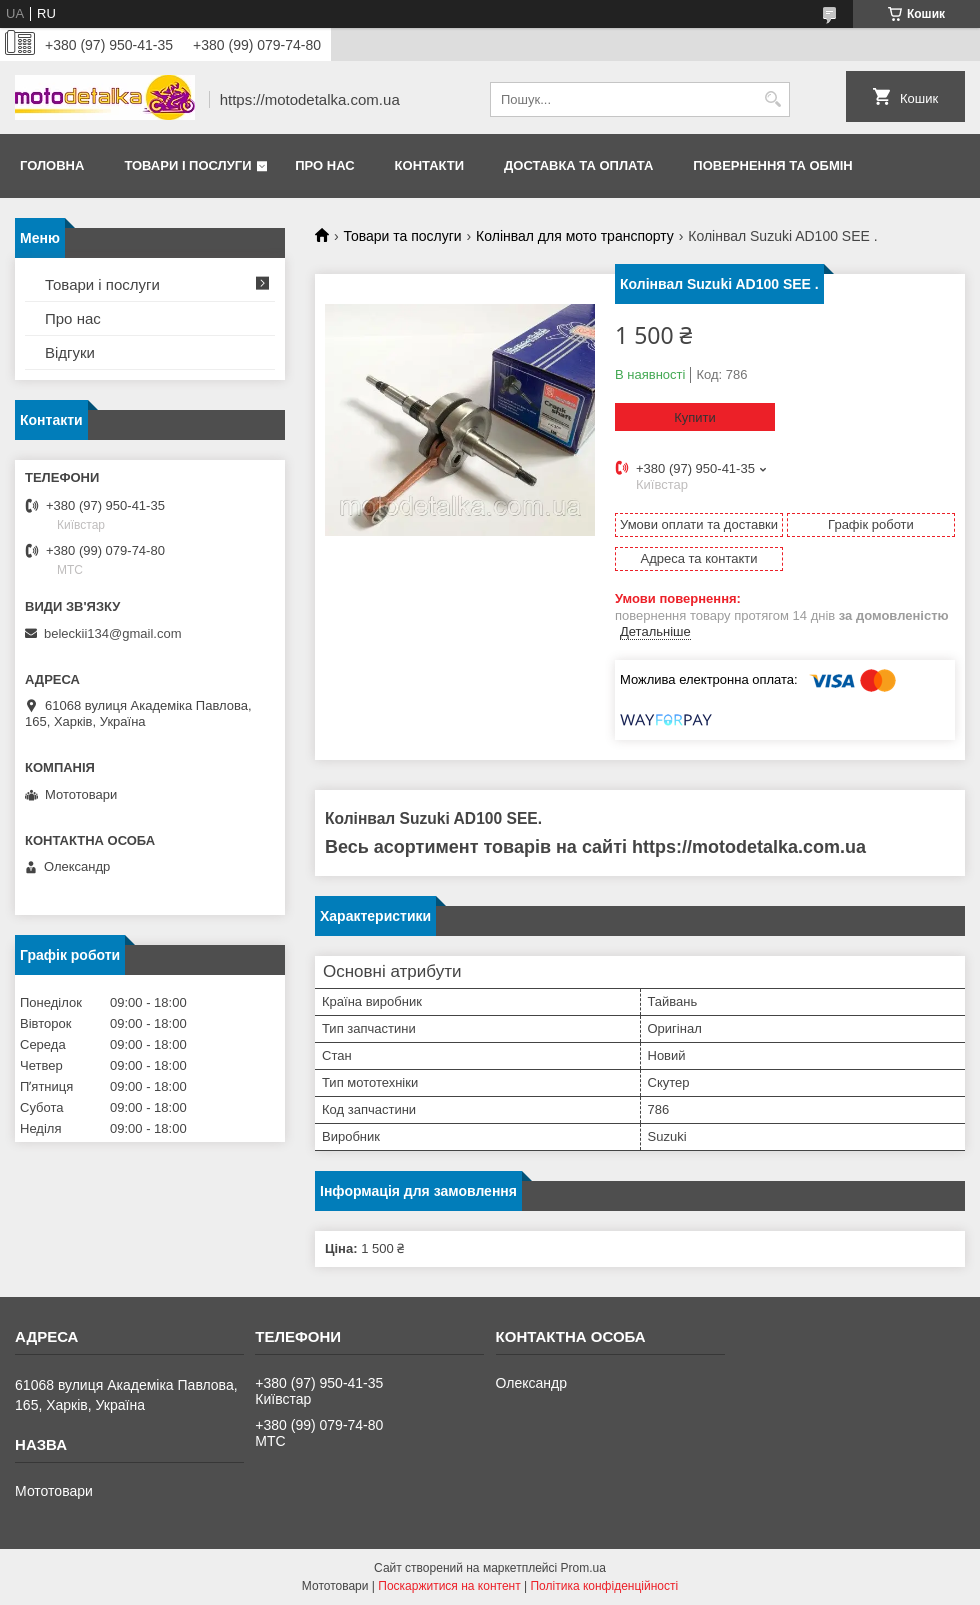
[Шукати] (772, 99)
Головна (52, 165)
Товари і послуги (187, 165)
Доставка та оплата (578, 165)
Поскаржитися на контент (449, 1586)
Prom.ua (583, 1568)
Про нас (324, 165)
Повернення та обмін (772, 165)
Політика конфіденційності (604, 1586)
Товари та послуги (402, 236)
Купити (695, 417)
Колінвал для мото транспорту (575, 236)
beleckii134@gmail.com (112, 633)
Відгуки (70, 352)
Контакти (430, 165)
